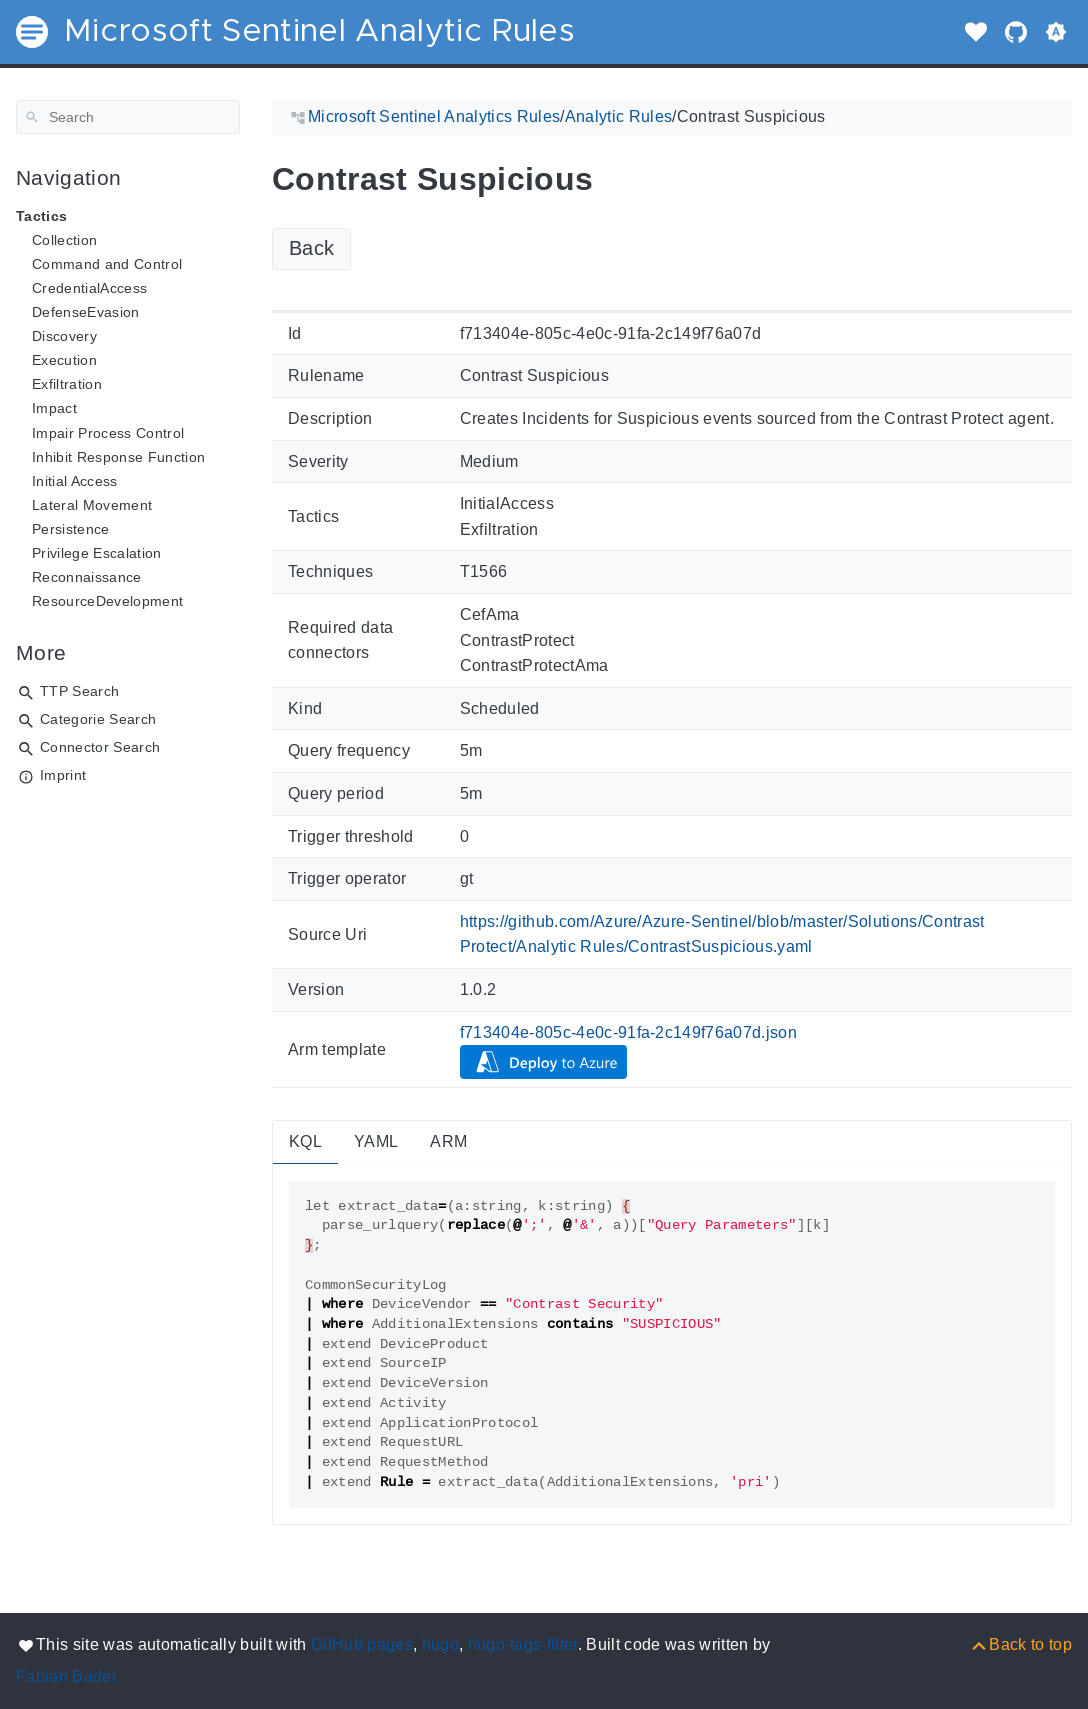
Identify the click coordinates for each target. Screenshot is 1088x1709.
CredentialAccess (89, 288)
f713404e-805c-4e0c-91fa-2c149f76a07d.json (629, 1032)
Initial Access (75, 481)
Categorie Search (98, 719)
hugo (440, 1644)
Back (311, 248)
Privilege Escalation (97, 553)
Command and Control (107, 264)
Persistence (71, 529)
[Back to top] (1020, 1644)
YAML (376, 1141)
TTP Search (79, 691)
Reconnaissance (87, 577)
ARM (448, 1141)
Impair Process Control (108, 433)
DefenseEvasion (86, 312)
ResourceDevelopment (107, 601)
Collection (64, 240)
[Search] (128, 117)
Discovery (64, 336)
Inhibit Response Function (118, 457)
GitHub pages (362, 1644)
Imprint (63, 775)
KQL (305, 1141)
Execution (64, 360)
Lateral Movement (92, 505)
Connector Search (100, 747)
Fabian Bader (66, 1676)
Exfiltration (67, 384)
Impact (54, 408)
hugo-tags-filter (523, 1644)
